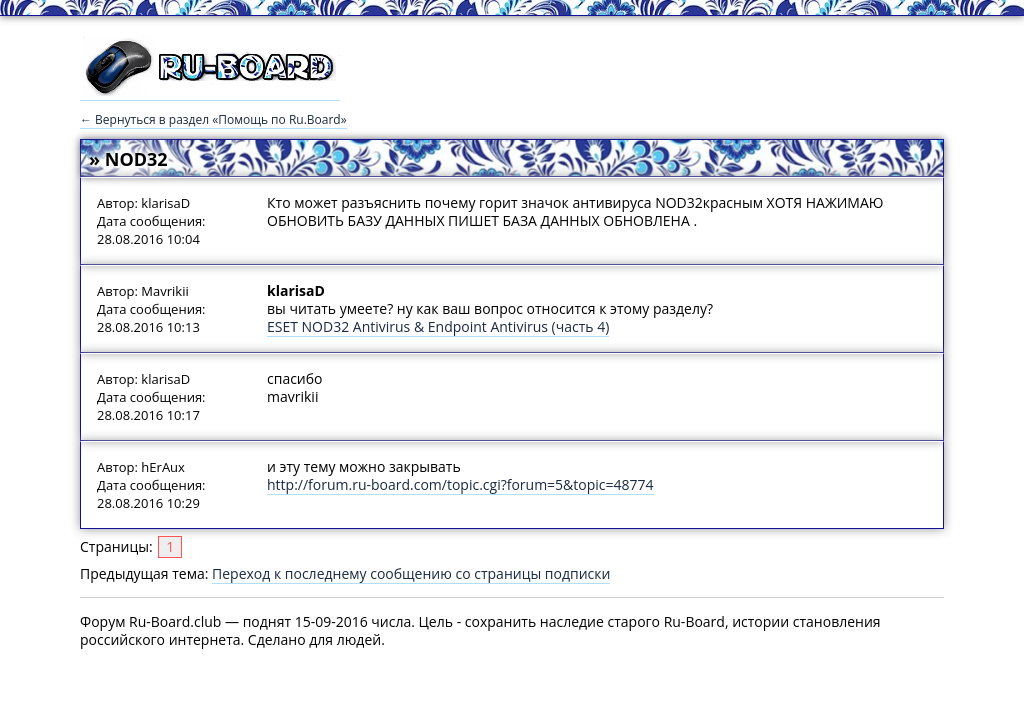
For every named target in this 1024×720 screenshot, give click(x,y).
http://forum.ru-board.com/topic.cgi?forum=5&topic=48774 (460, 484)
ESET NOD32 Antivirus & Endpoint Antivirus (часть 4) (438, 326)
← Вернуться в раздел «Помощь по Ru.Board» (213, 119)
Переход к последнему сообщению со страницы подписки (411, 573)
